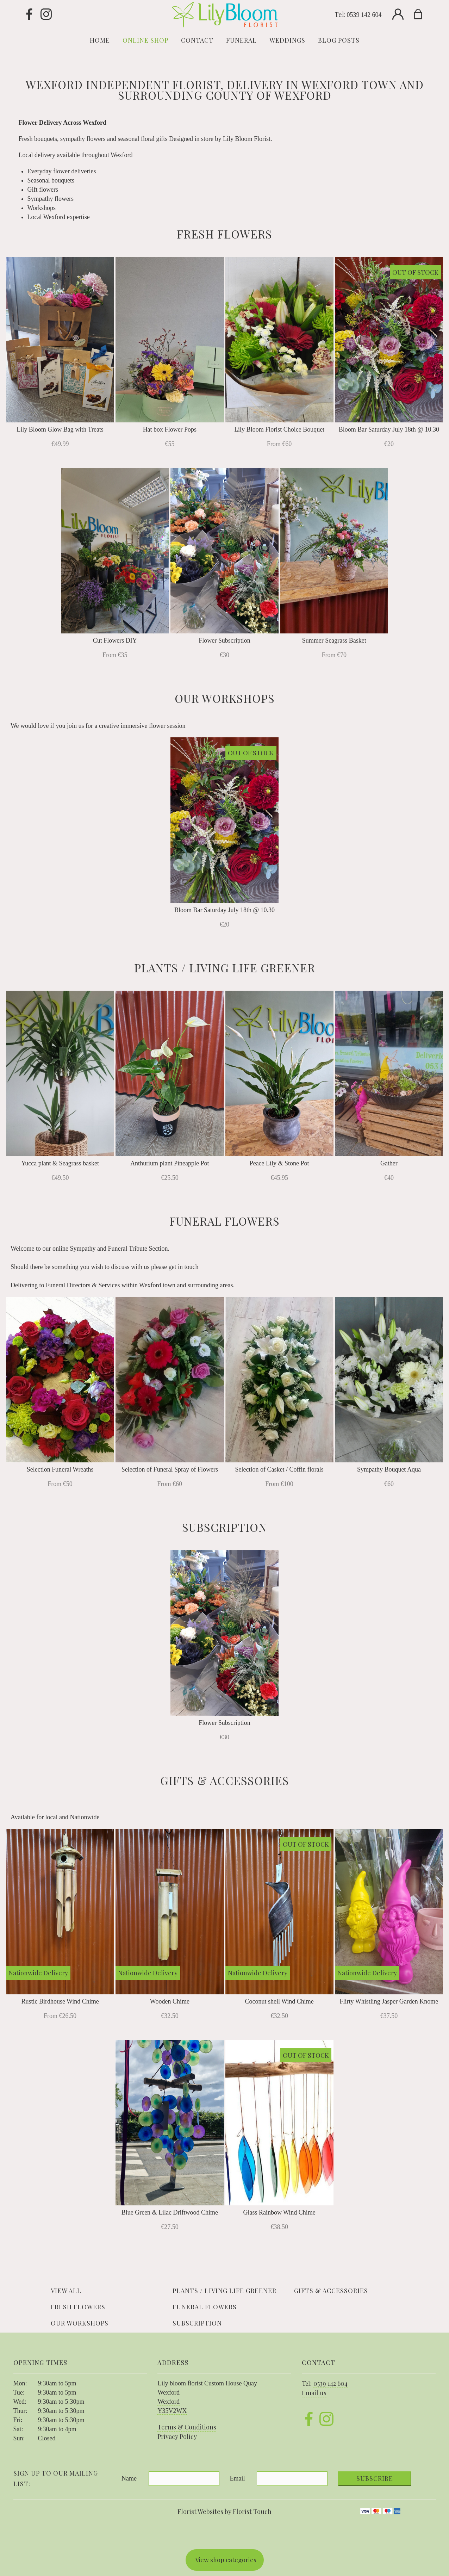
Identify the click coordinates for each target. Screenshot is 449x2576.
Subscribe (374, 2478)
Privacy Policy (177, 2436)
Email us (314, 2393)
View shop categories (225, 2560)
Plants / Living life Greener (224, 2290)
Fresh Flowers (78, 2307)
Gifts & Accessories (331, 2290)
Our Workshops (79, 2323)
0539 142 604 (364, 15)
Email (237, 2478)
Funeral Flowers (205, 2307)
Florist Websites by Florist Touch (224, 2511)
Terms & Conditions (186, 2427)
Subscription (197, 2323)
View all (66, 2290)
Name (129, 2478)
